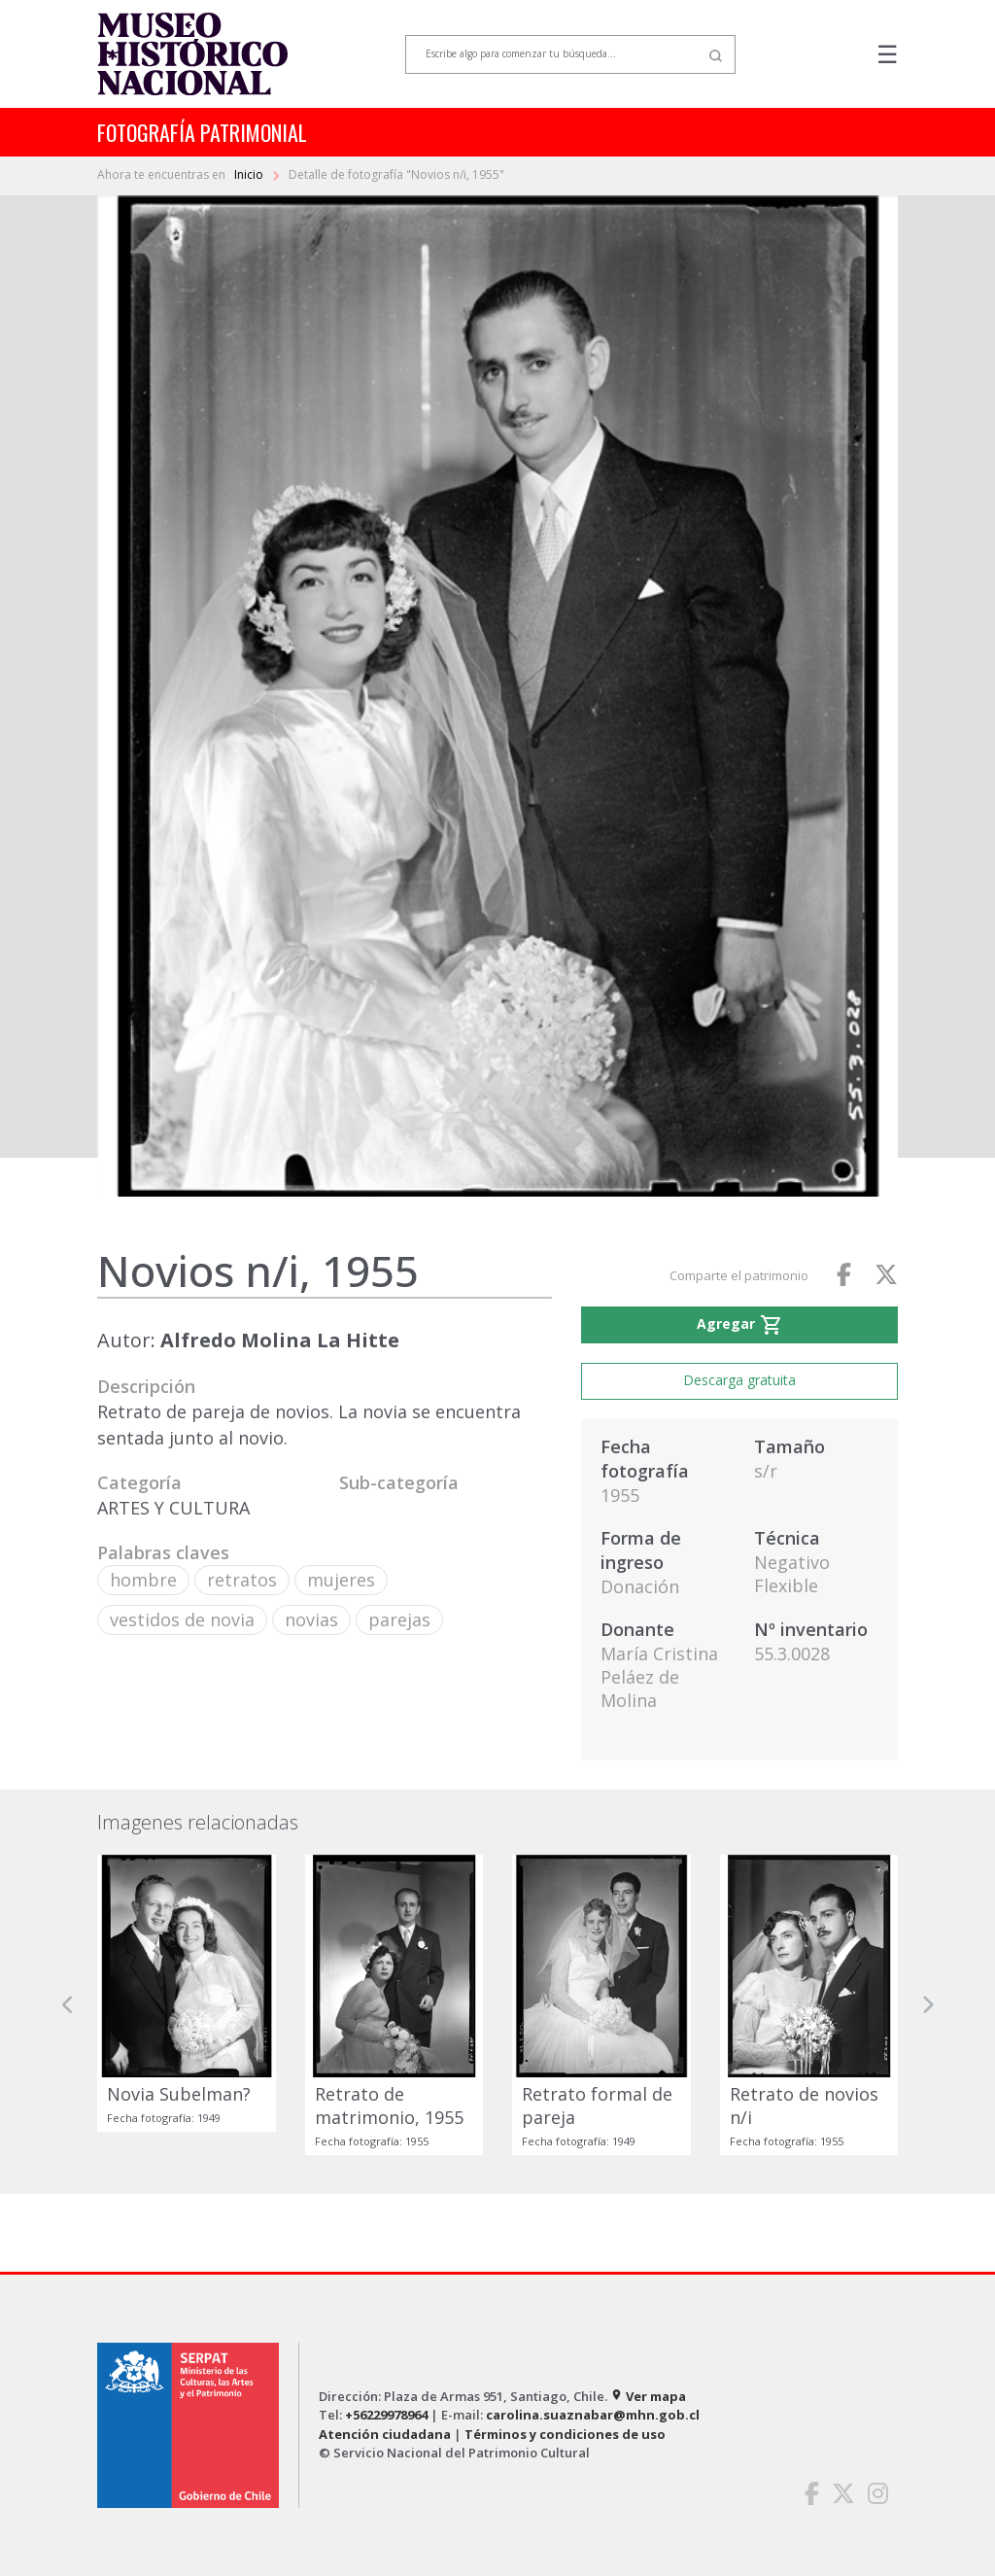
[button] (68, 2005)
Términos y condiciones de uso (565, 2434)
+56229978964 (386, 2414)
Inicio (250, 174)
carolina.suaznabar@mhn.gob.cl (593, 2414)
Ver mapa (648, 2396)
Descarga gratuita (739, 1380)
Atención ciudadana (385, 2434)
